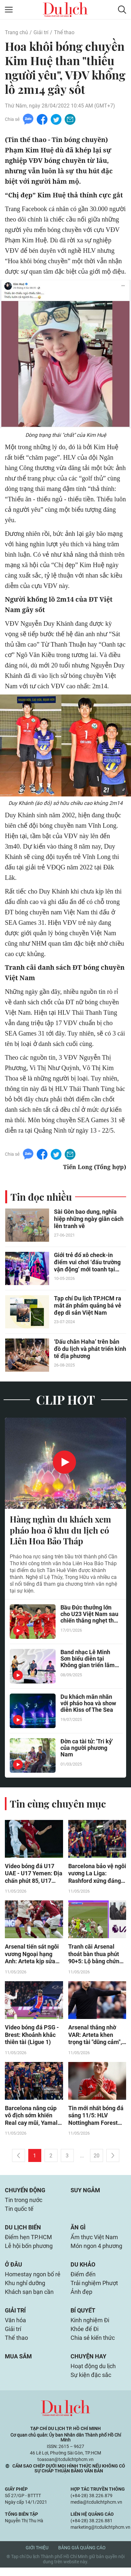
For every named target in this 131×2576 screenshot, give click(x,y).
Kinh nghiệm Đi (90, 2327)
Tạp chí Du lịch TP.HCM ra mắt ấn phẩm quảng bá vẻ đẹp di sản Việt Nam (87, 1306)
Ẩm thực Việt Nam (94, 2241)
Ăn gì (78, 2231)
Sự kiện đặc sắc (91, 2383)
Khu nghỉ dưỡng (25, 2288)
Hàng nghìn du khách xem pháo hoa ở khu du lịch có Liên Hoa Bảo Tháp (60, 1531)
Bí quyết (83, 2316)
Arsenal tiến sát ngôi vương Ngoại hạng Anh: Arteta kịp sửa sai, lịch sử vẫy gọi (32, 1956)
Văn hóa (15, 2327)
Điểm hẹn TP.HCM (28, 2241)
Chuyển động (25, 2193)
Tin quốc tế (19, 2212)
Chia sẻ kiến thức (93, 2345)
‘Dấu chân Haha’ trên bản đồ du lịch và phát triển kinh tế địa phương (90, 1349)
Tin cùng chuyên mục (58, 1804)
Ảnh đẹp (81, 2298)
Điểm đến (83, 2279)
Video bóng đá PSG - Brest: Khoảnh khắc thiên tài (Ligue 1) (32, 2037)
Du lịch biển (23, 2231)
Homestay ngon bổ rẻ (32, 2279)
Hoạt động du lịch (93, 2374)
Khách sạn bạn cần (29, 2298)
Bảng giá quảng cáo (82, 2556)
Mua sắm (18, 2364)
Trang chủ (16, 32)
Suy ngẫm (85, 2193)
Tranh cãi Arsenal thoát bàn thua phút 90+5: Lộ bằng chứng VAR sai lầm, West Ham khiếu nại (95, 1956)
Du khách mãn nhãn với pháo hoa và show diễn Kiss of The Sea (88, 1705)
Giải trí (40, 32)
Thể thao (64, 32)
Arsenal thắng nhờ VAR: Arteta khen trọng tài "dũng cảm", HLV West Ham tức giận (95, 2037)
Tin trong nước (23, 2203)
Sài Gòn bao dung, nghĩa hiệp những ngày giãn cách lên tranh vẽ (89, 1219)
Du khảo (83, 2269)
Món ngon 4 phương (96, 2250)
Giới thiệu (37, 2556)
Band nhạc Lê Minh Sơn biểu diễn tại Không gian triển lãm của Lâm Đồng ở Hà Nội (87, 1660)
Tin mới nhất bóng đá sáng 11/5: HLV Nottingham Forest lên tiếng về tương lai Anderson (96, 2118)
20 (96, 2158)
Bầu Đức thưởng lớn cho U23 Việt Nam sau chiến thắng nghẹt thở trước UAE (89, 1615)
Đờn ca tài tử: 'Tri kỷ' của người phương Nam (86, 1749)
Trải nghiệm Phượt (94, 2288)
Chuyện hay (88, 2364)
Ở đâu (13, 2269)
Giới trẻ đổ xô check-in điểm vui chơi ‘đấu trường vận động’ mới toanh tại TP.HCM (87, 1263)
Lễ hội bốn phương (29, 2250)
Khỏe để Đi (84, 2336)
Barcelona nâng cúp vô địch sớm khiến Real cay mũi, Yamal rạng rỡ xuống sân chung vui (31, 2118)
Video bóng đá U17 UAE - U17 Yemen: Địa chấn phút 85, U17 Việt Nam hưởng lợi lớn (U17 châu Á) (33, 1875)
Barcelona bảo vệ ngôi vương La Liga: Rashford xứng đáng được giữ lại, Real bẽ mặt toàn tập (97, 1875)
